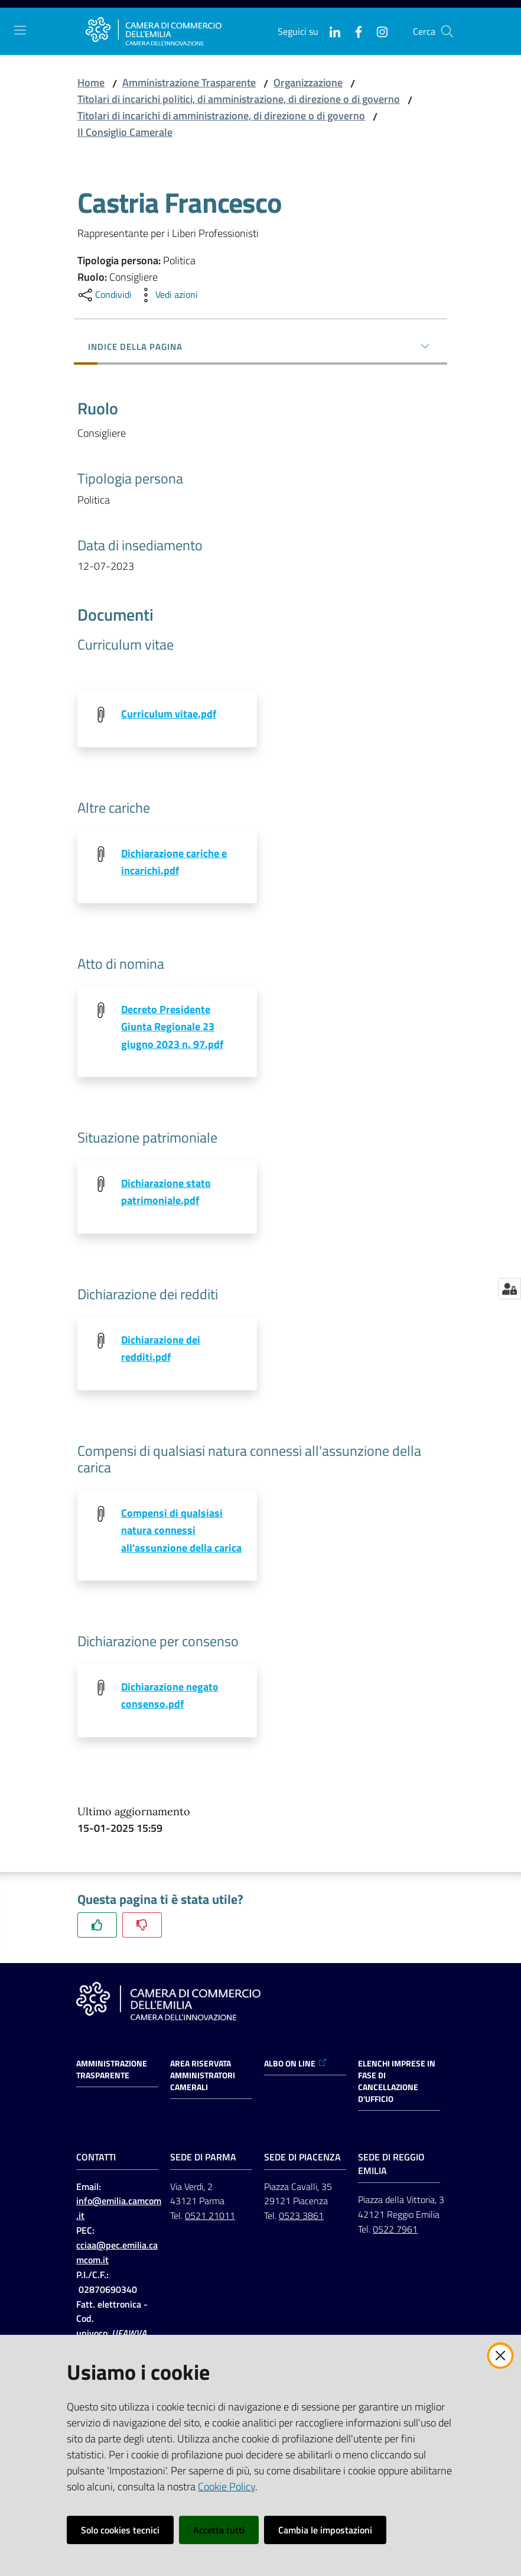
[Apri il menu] (20, 30)
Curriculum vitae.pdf (168, 714)
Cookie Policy (226, 2486)
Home (91, 82)
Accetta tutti (219, 2530)
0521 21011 (210, 2218)
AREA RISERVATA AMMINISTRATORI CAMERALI (202, 2077)
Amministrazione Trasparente (189, 82)
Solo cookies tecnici (120, 2530)
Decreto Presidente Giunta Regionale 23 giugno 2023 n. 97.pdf (172, 1027)
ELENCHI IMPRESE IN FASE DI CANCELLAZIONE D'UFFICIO (396, 2083)
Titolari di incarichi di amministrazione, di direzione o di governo (221, 116)
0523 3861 (301, 2218)
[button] (447, 31)
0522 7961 (395, 2232)
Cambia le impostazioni (325, 2530)
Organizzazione (308, 82)
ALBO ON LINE (295, 2066)
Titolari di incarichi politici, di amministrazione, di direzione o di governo (238, 99)
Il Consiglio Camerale (124, 132)
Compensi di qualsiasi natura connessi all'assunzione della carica (181, 1532)
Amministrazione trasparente (111, 2072)
